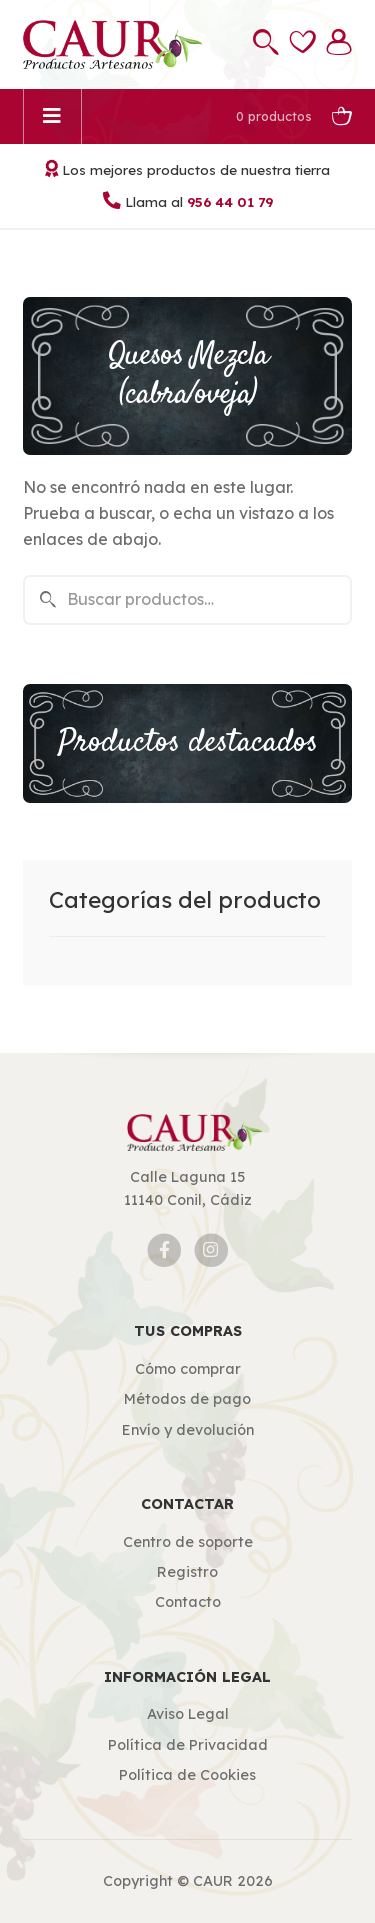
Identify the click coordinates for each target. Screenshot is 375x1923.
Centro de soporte (188, 1542)
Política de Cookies (187, 1775)
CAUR (213, 1881)
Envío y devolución (188, 1430)
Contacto (188, 1602)
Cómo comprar (188, 1369)
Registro (187, 1572)
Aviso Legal (188, 1714)
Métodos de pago (187, 1399)
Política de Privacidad (188, 1745)
